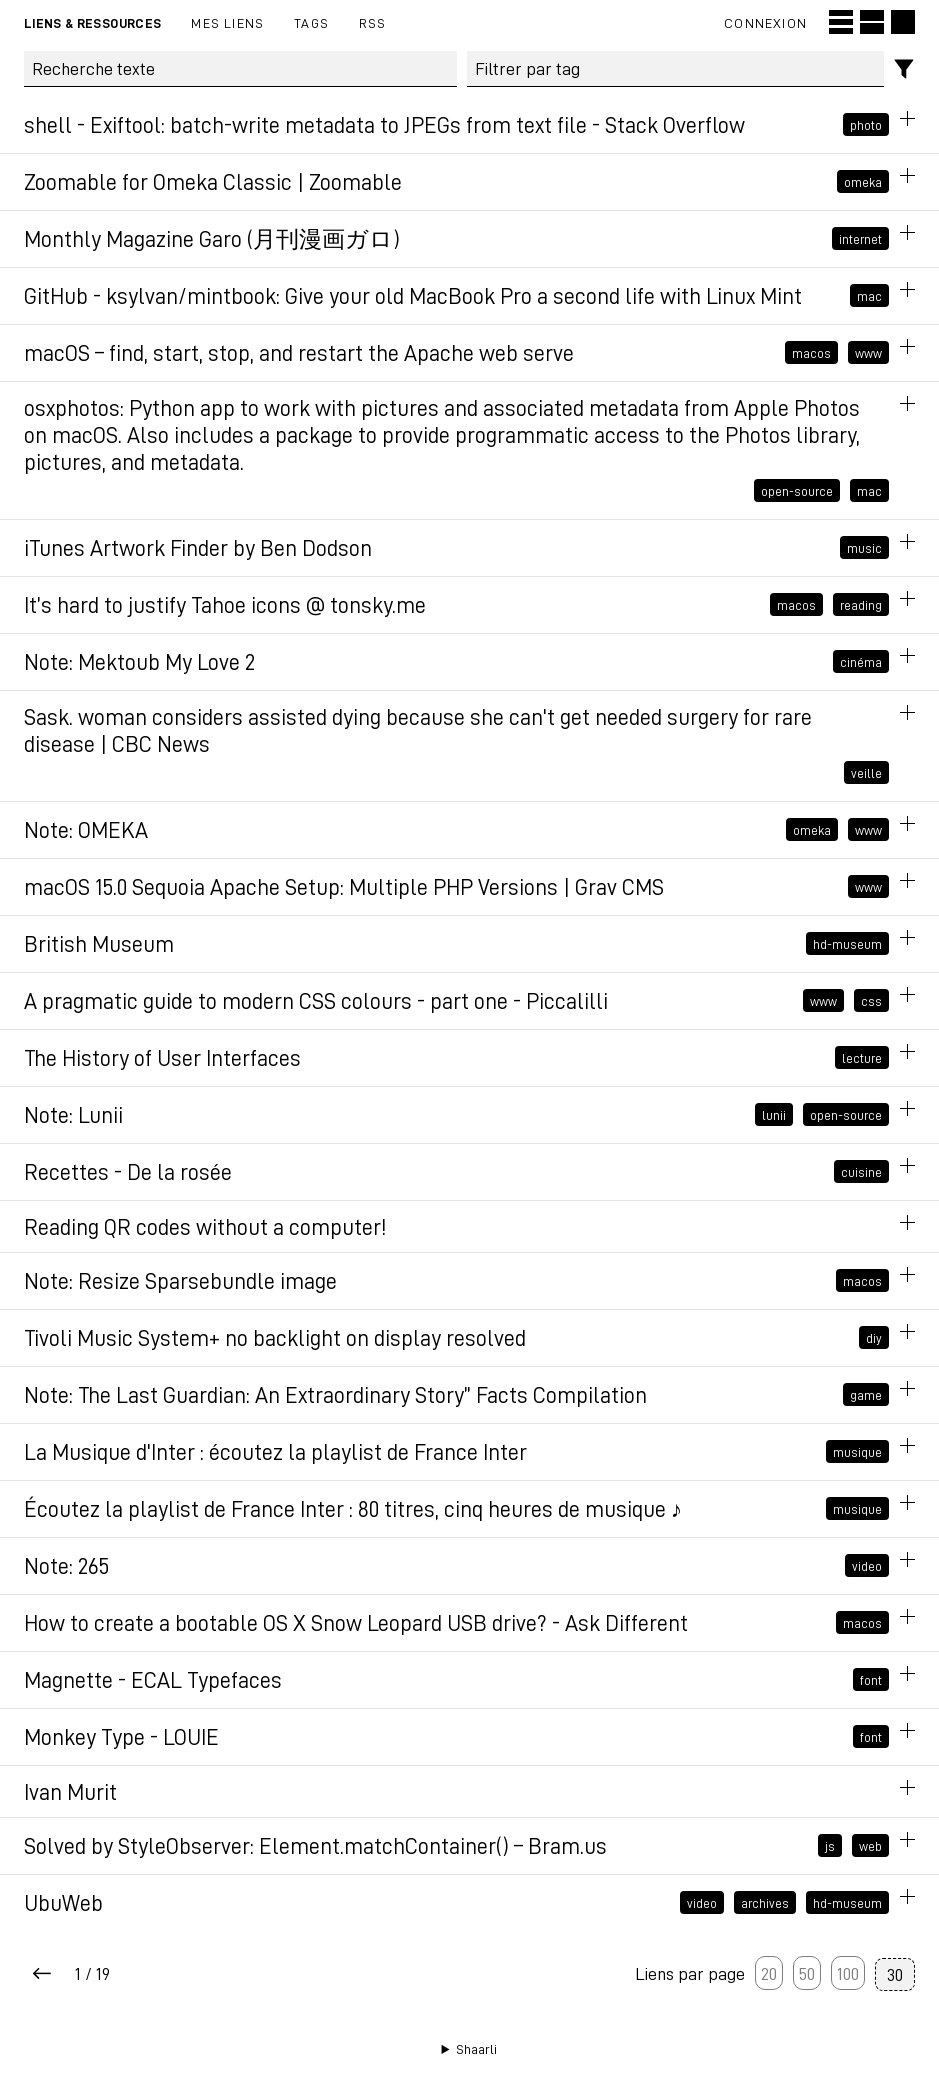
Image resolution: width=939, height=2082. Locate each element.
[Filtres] (904, 69)
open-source (797, 491)
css (871, 1001)
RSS (373, 22)
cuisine (861, 1172)
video (867, 1566)
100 (848, 1973)
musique (857, 1452)
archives (765, 1903)
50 (807, 1973)
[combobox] (675, 69)
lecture (862, 1058)
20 (769, 1973)
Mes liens (227, 22)
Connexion (765, 22)
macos (811, 353)
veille (866, 773)
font (871, 1680)
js (830, 1846)
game (866, 1395)
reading (861, 605)
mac (869, 296)
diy (874, 1338)
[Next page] (42, 1974)
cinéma (861, 662)
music (864, 548)
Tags (311, 22)
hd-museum (847, 944)
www (868, 353)
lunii (774, 1115)
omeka (863, 182)
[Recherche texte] (240, 69)
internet (860, 239)
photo (866, 125)
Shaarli (476, 2049)
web (870, 1846)
